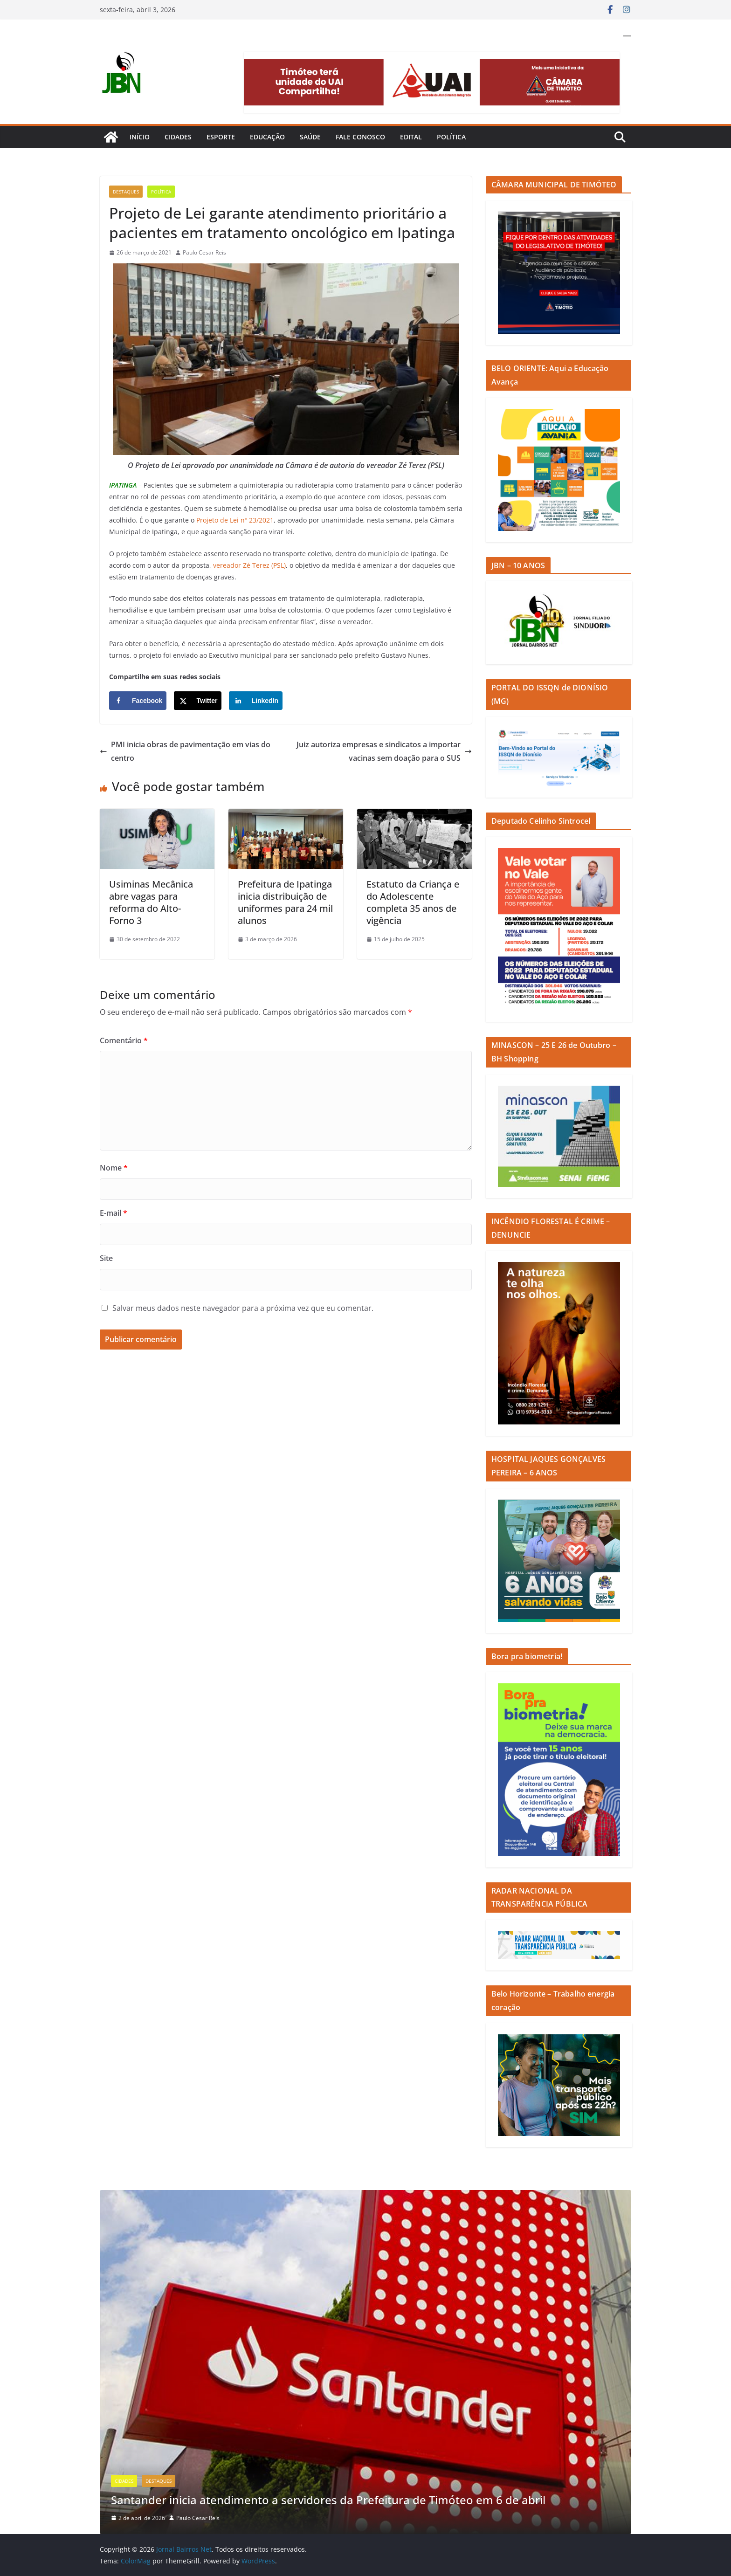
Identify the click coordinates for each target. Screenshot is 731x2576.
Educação (267, 136)
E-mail (113, 1213)
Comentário (124, 1040)
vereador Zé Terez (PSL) (249, 565)
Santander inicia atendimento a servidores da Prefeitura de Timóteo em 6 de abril (328, 2499)
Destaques (126, 191)
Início (140, 136)
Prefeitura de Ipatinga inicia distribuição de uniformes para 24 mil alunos (285, 902)
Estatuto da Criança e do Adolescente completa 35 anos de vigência (412, 902)
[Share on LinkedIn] (256, 700)
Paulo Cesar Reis (204, 252)
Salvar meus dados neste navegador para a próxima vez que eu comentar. (242, 1308)
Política (451, 136)
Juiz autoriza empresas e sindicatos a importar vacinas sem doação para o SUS (384, 751)
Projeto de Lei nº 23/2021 (235, 520)
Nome (114, 1168)
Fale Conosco (360, 136)
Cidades (178, 136)
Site (106, 1258)
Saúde (310, 136)
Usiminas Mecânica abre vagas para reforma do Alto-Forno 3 (151, 902)
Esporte (221, 136)
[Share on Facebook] (137, 700)
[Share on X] (198, 700)
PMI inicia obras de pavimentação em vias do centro (185, 751)
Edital (411, 136)
